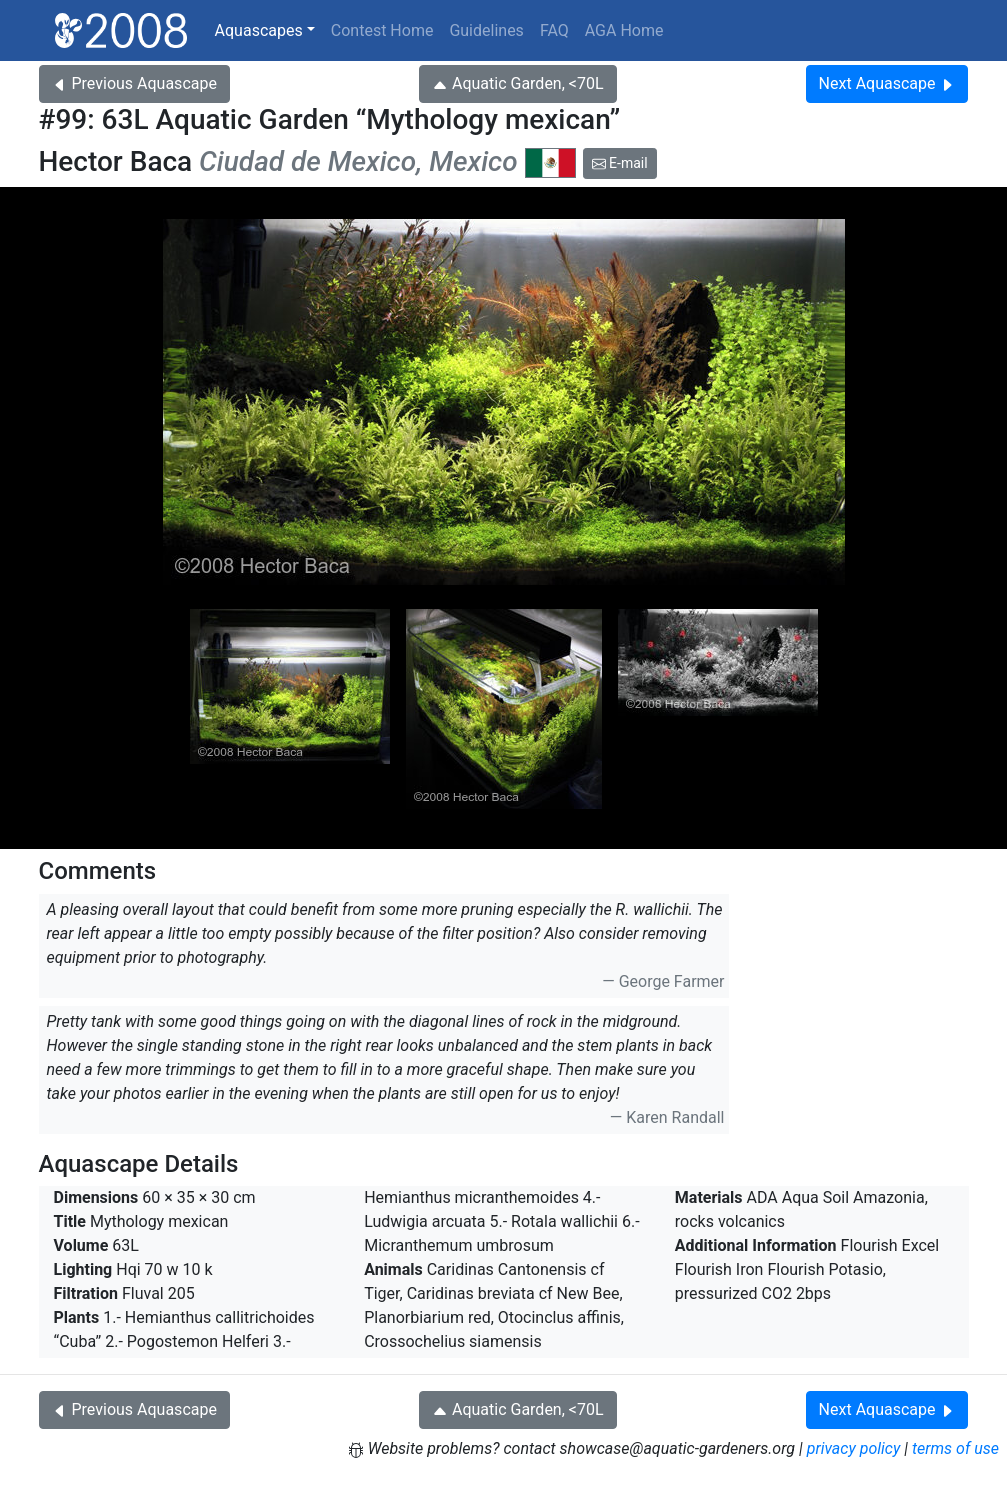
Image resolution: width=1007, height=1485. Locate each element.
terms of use (955, 1448)
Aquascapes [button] (259, 30)
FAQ (554, 30)
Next (887, 83)
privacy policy (854, 1448)
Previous (134, 83)
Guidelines (486, 30)
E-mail (620, 163)
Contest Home (382, 30)
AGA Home (624, 30)
